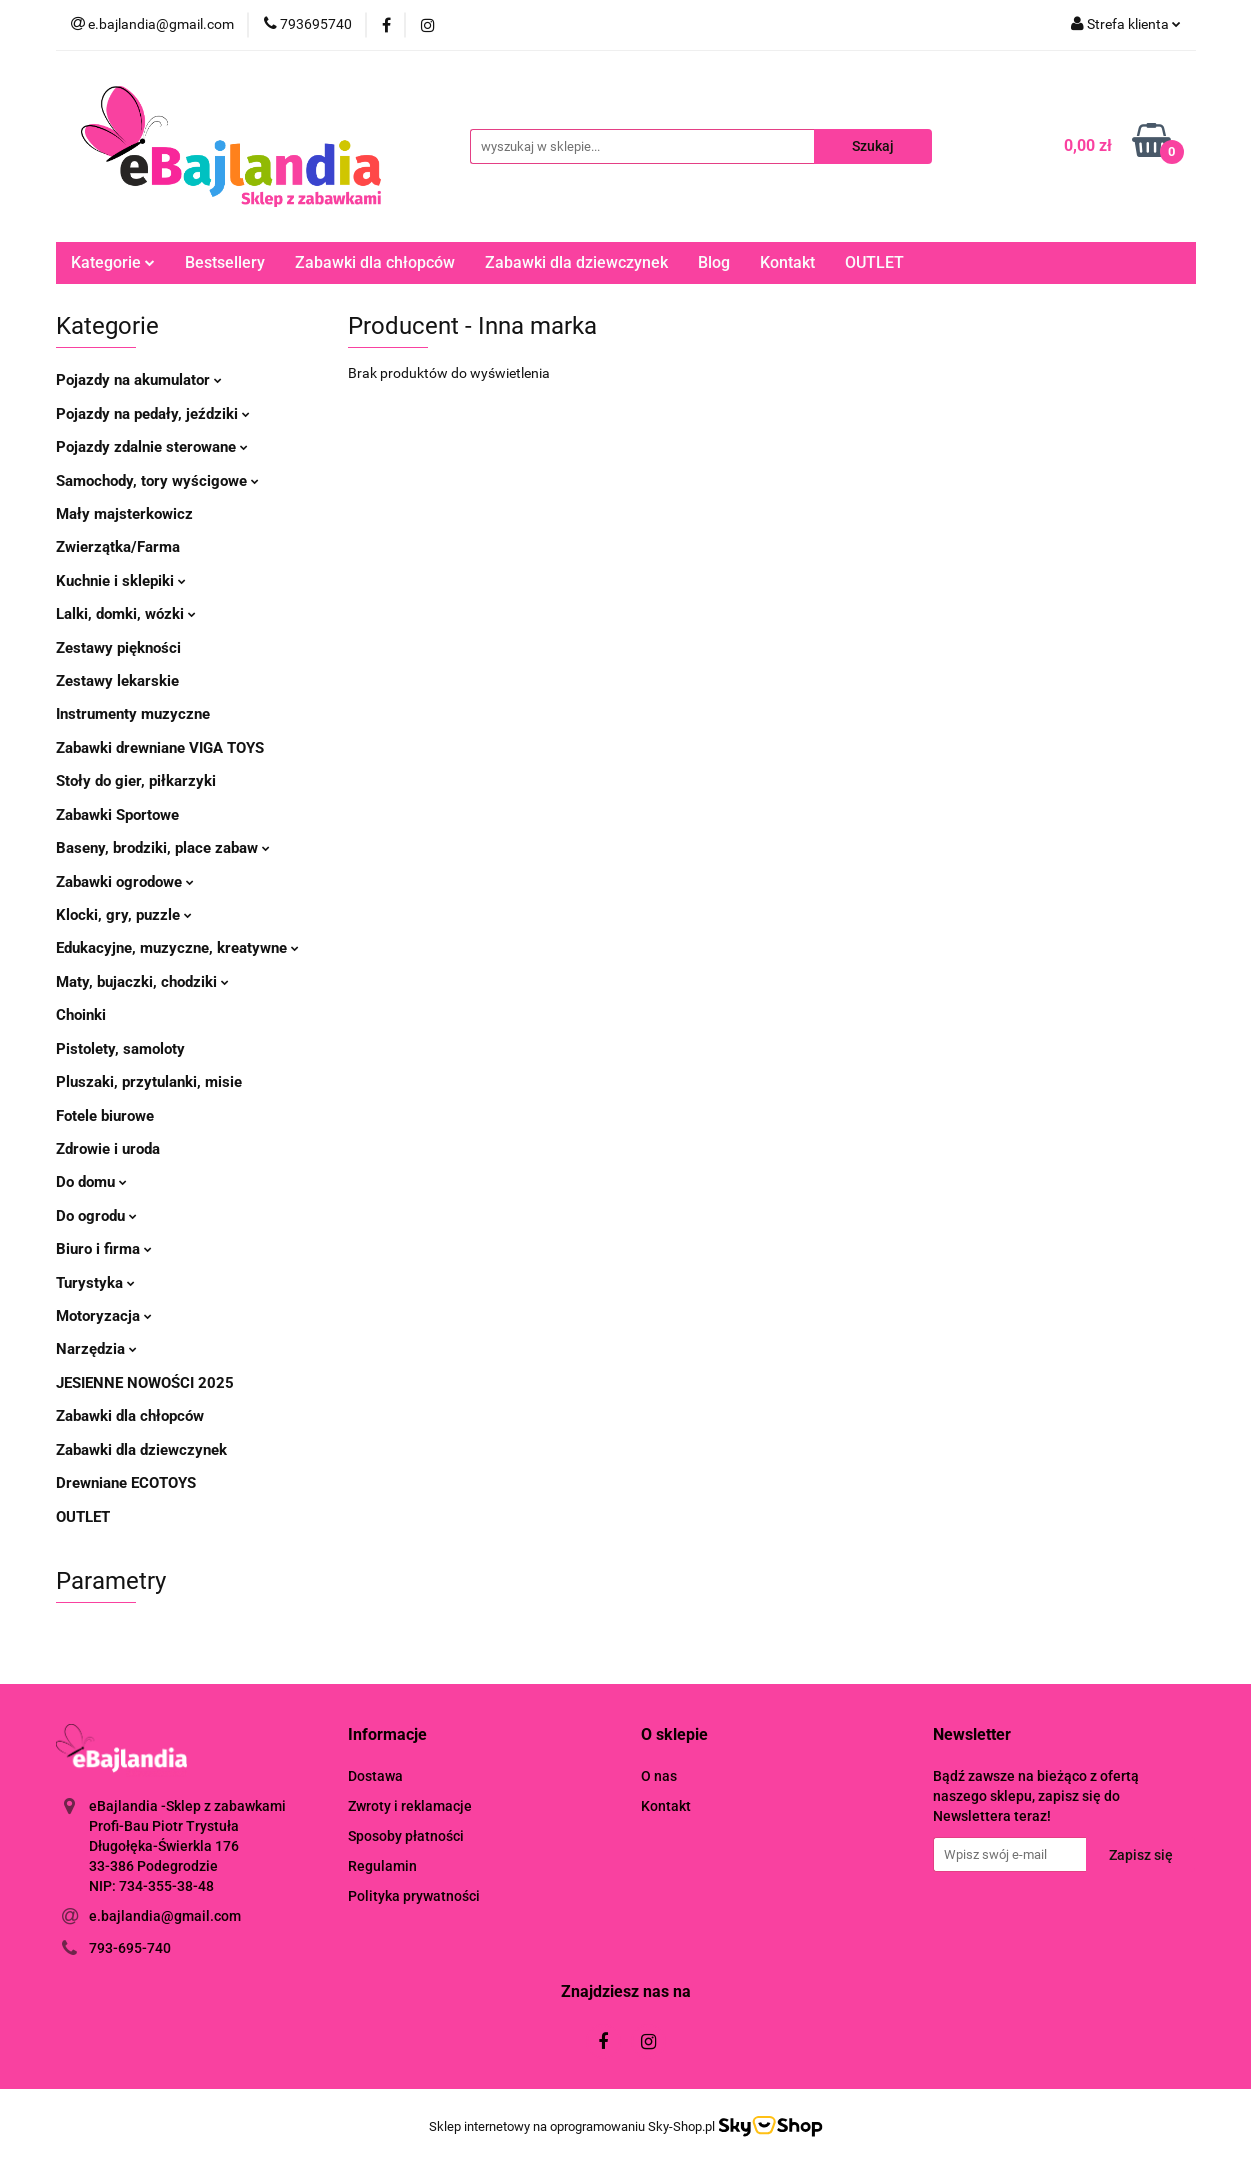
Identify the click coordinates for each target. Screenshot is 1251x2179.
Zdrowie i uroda (108, 1149)
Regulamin (382, 1866)
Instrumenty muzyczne (133, 714)
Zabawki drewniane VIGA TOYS (160, 748)
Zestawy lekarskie (117, 681)
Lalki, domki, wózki (126, 614)
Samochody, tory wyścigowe (157, 481)
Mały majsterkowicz (124, 514)
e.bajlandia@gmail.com (165, 1916)
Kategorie (113, 262)
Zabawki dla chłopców (375, 262)
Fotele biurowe (105, 1116)
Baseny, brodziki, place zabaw (163, 848)
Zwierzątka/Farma (118, 547)
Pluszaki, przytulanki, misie (149, 1082)
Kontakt (787, 262)
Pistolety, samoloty (120, 1049)
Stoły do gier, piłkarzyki (136, 781)
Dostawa (375, 1776)
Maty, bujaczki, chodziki (142, 982)
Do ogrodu (96, 1216)
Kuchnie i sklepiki (121, 581)
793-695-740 (130, 1948)
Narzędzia (96, 1349)
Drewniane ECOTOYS (126, 1483)
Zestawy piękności (118, 648)
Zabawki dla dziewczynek (576, 262)
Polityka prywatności (414, 1896)
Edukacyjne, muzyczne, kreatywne (177, 948)
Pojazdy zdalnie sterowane (152, 447)
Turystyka (95, 1283)
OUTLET (874, 262)
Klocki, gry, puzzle (124, 915)
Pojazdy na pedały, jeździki (153, 414)
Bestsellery (225, 262)
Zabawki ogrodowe (125, 882)
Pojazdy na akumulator (139, 380)
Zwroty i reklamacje (410, 1806)
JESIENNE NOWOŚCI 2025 (145, 1383)
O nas (659, 1776)
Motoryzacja (104, 1316)
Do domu (91, 1182)
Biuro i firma (104, 1249)
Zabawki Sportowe (117, 815)
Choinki (81, 1015)
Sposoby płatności (406, 1836)
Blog (714, 262)
